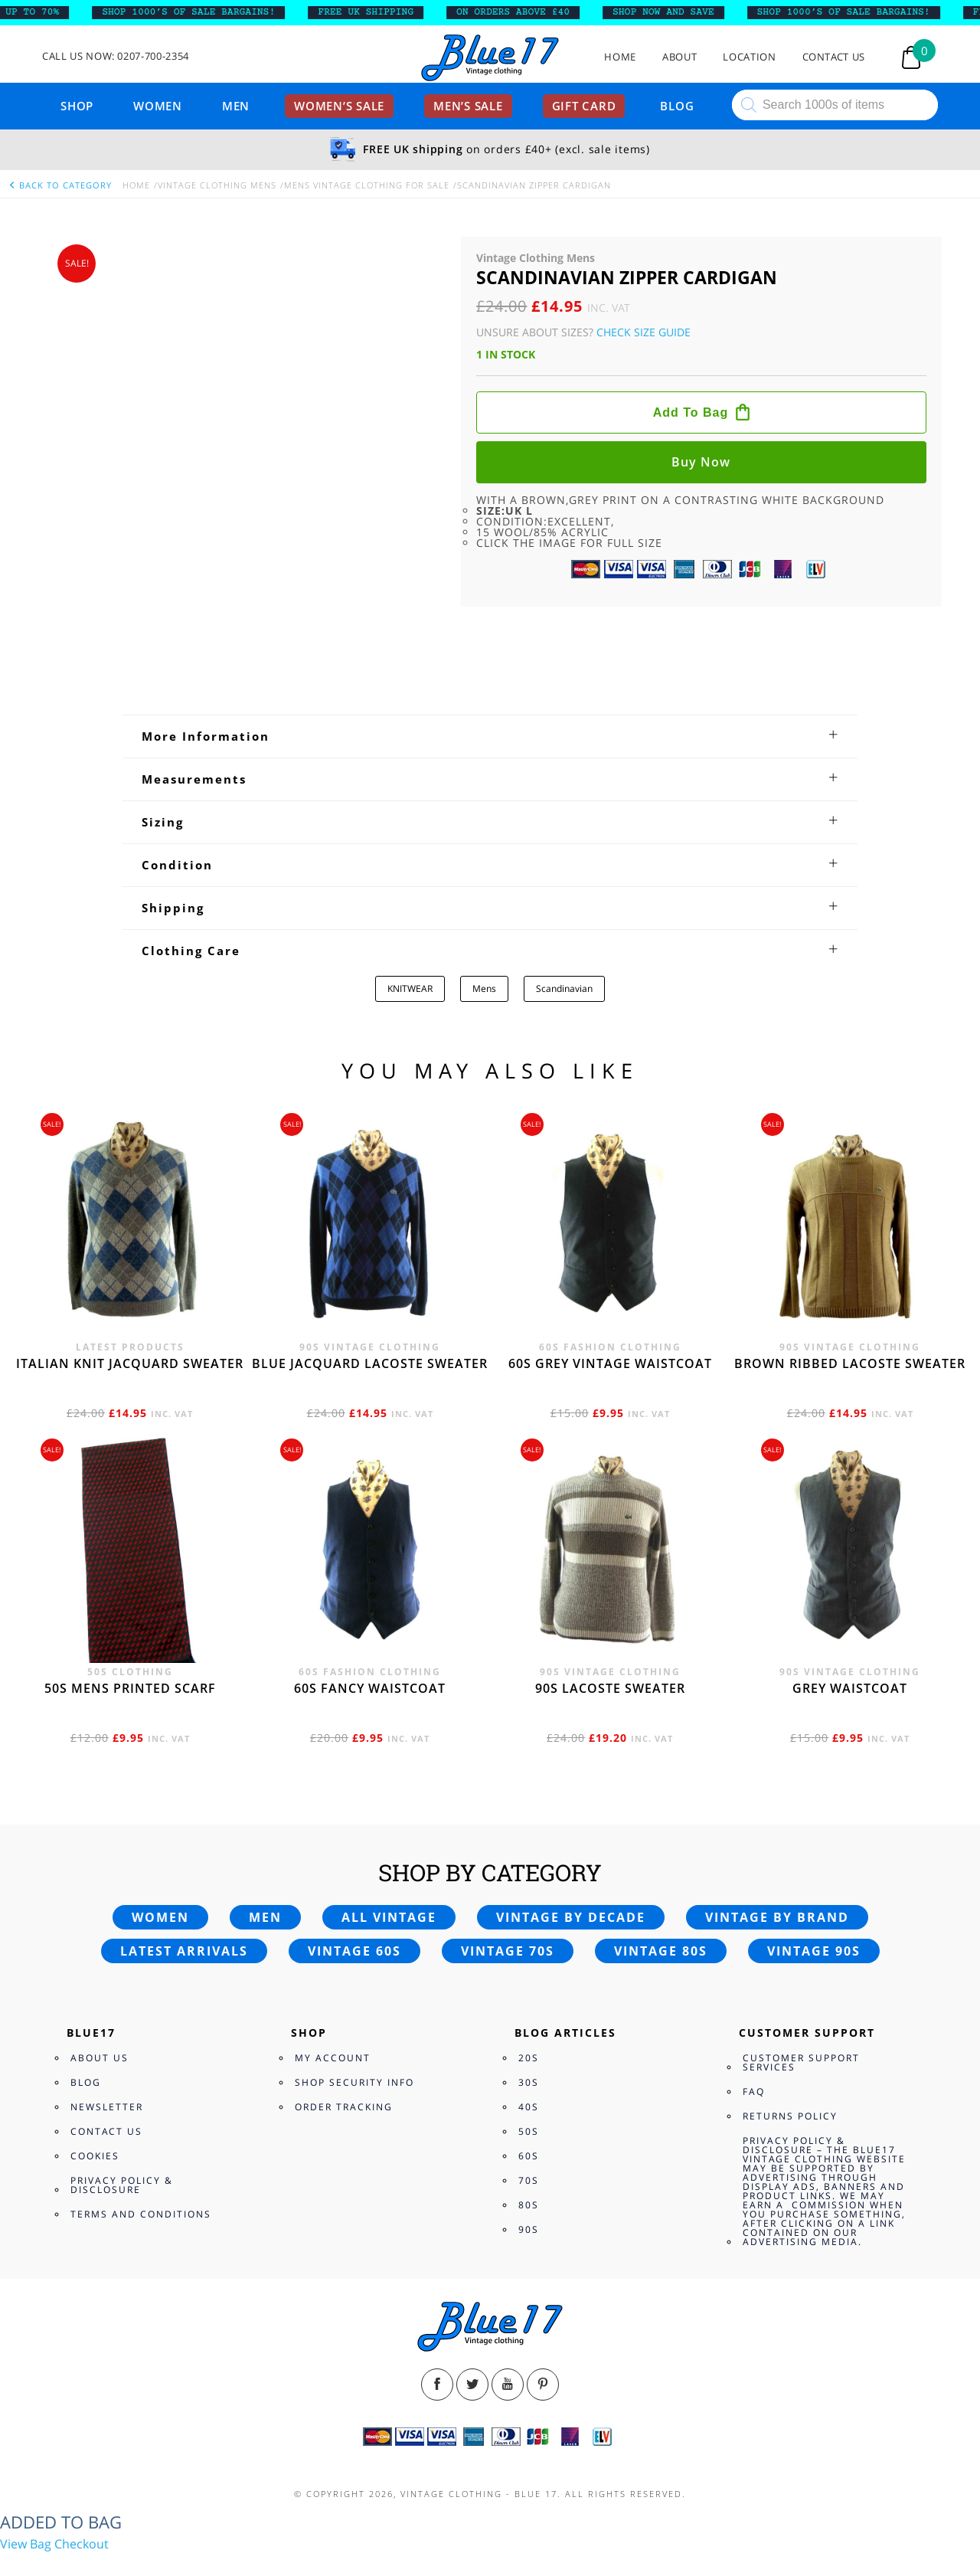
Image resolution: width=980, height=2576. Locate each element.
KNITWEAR (410, 914)
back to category (60, 185)
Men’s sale (468, 105)
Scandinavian (564, 914)
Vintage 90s (814, 1878)
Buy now (700, 461)
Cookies (94, 2083)
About (679, 57)
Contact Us (834, 57)
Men (236, 105)
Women (157, 105)
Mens (484, 914)
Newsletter (106, 2034)
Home (620, 57)
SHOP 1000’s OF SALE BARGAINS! (202, 12)
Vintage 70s (507, 1878)
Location (749, 57)
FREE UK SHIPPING (380, 12)
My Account (333, 1985)
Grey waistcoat (849, 1615)
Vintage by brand (777, 1844)
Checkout (81, 2470)
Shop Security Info (354, 2009)
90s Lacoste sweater (610, 1615)
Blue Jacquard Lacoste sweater (370, 1289)
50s (528, 2058)
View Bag (25, 2470)
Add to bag (691, 412)
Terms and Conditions (140, 2141)
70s (528, 2107)
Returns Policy (790, 2043)
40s (528, 2034)
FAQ (754, 2018)
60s (528, 2083)
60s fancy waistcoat (370, 1615)
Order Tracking (344, 2034)
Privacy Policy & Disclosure (121, 2112)
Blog (677, 105)
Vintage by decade (570, 1844)
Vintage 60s (354, 1878)
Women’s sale (339, 105)
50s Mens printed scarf (130, 1615)
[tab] (490, 662)
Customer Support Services (801, 1990)
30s (528, 2009)
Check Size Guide (643, 332)
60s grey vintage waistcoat (610, 1289)
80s (528, 2132)
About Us (99, 1985)
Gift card (584, 105)
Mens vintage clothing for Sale (366, 185)
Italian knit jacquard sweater (129, 1289)
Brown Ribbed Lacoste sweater (849, 1289)
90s (528, 2156)
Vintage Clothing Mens (217, 185)
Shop (76, 105)
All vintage (388, 1844)
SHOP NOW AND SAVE (678, 12)
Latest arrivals (184, 1878)
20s (528, 1985)
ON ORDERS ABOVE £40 (527, 12)
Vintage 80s (660, 1878)
